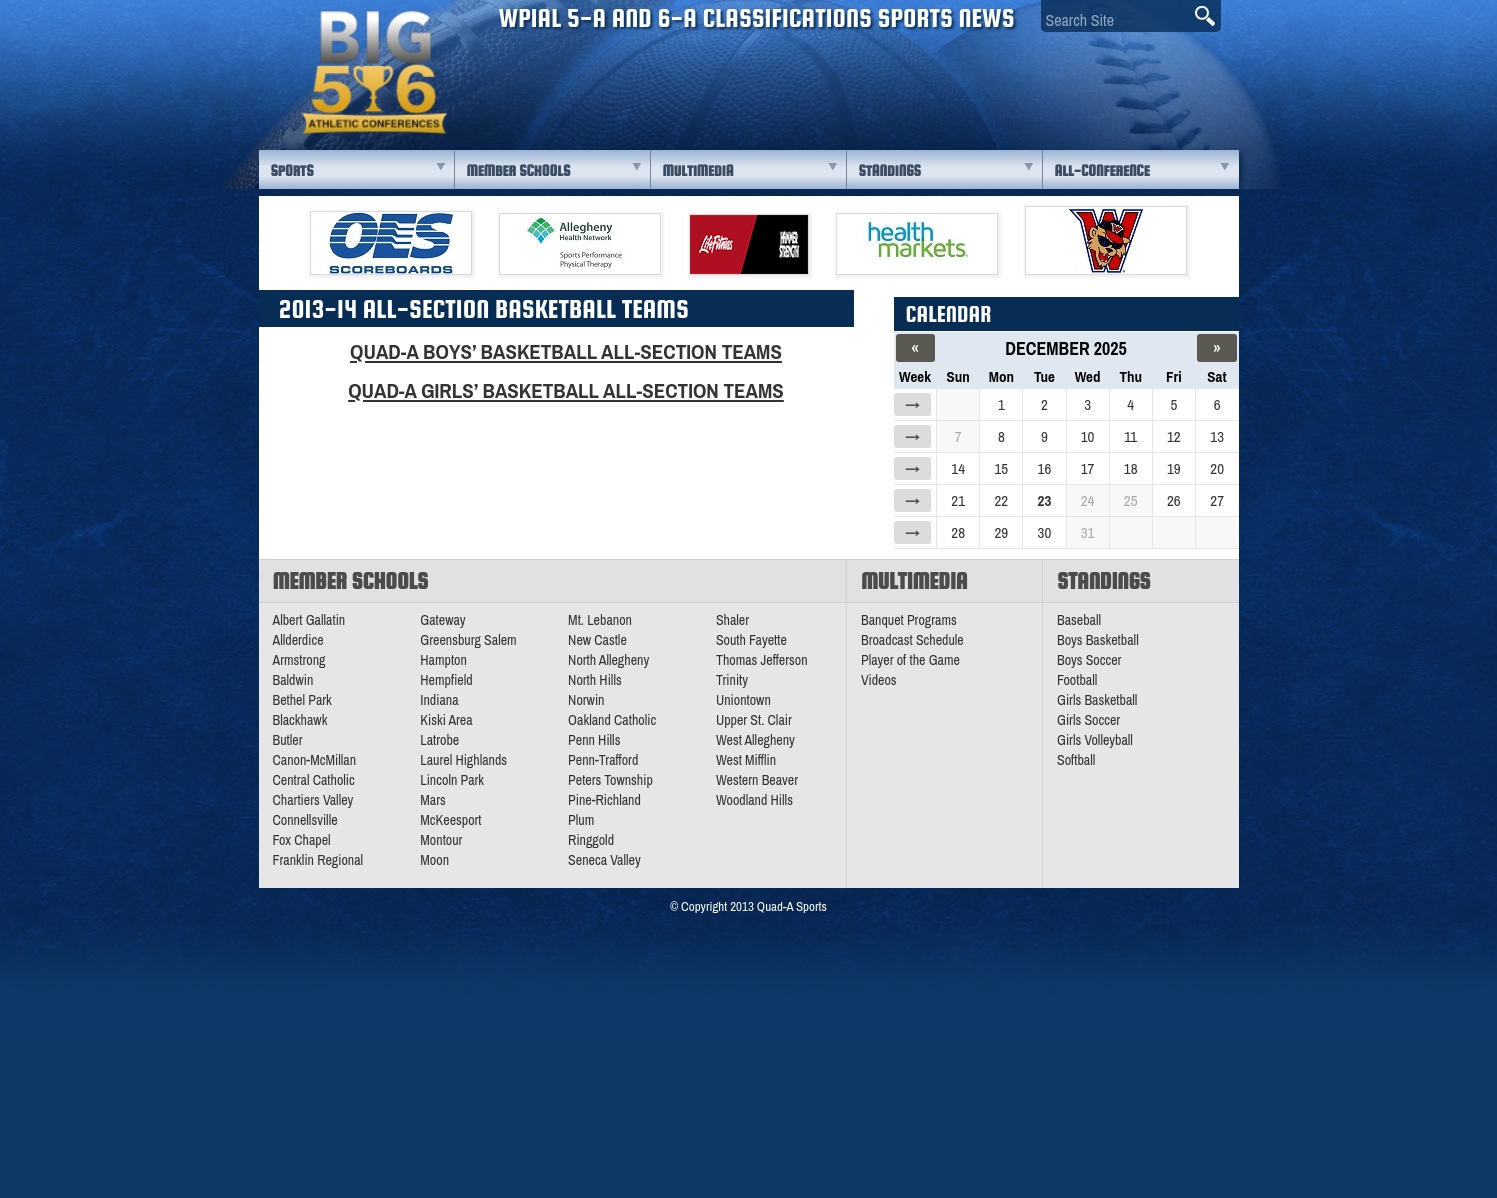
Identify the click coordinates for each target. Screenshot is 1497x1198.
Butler (288, 740)
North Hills (595, 680)
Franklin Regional (318, 860)
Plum (581, 820)
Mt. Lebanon (600, 620)
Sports (292, 170)
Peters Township (610, 780)
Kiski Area (446, 720)
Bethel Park (302, 700)
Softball (1076, 760)
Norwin (586, 700)
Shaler (732, 620)
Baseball (1079, 620)
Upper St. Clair (754, 720)
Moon (434, 860)
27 (1217, 500)
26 (1174, 500)
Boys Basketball (1098, 640)
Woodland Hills (754, 800)
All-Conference (1102, 170)
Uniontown (743, 700)
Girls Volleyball (1095, 740)
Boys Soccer (1089, 660)
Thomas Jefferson (762, 660)
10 (1088, 436)
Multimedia (698, 170)
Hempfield (446, 680)
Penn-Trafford (603, 760)
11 (1130, 436)
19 (1174, 468)
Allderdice (298, 640)
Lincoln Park (452, 780)
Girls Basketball (1097, 700)
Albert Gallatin (309, 620)
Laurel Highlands (463, 760)
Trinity (732, 680)
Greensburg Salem (468, 640)
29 (1001, 532)
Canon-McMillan (315, 760)
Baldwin (293, 680)
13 (1217, 436)
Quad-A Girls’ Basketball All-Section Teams (566, 390)
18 (1131, 468)
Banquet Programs (909, 620)
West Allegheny (755, 740)
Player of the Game (910, 660)
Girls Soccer (1088, 720)
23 (1045, 500)
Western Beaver (757, 780)
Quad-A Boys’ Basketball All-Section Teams (566, 351)
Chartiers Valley (313, 800)
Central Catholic (314, 780)
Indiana (439, 700)
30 (1045, 532)
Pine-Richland (604, 800)
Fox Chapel (302, 840)
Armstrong (299, 660)
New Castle (597, 640)
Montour (441, 840)
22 (1001, 500)
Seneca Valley (604, 860)
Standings (890, 170)
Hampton (443, 660)
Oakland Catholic (612, 720)
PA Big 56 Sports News (374, 72)
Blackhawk (300, 720)
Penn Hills (594, 740)
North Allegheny (608, 660)
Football (1077, 680)
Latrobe (439, 740)
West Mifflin (746, 760)
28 (958, 532)
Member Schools (519, 170)
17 (1088, 468)
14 (958, 468)
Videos (879, 680)
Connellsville (305, 820)
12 (1174, 436)
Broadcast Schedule (912, 640)
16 (1045, 468)
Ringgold (591, 840)
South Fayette (751, 640)
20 (1217, 468)
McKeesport (450, 820)
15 (1001, 468)
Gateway (442, 620)
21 (958, 500)
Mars (433, 800)
